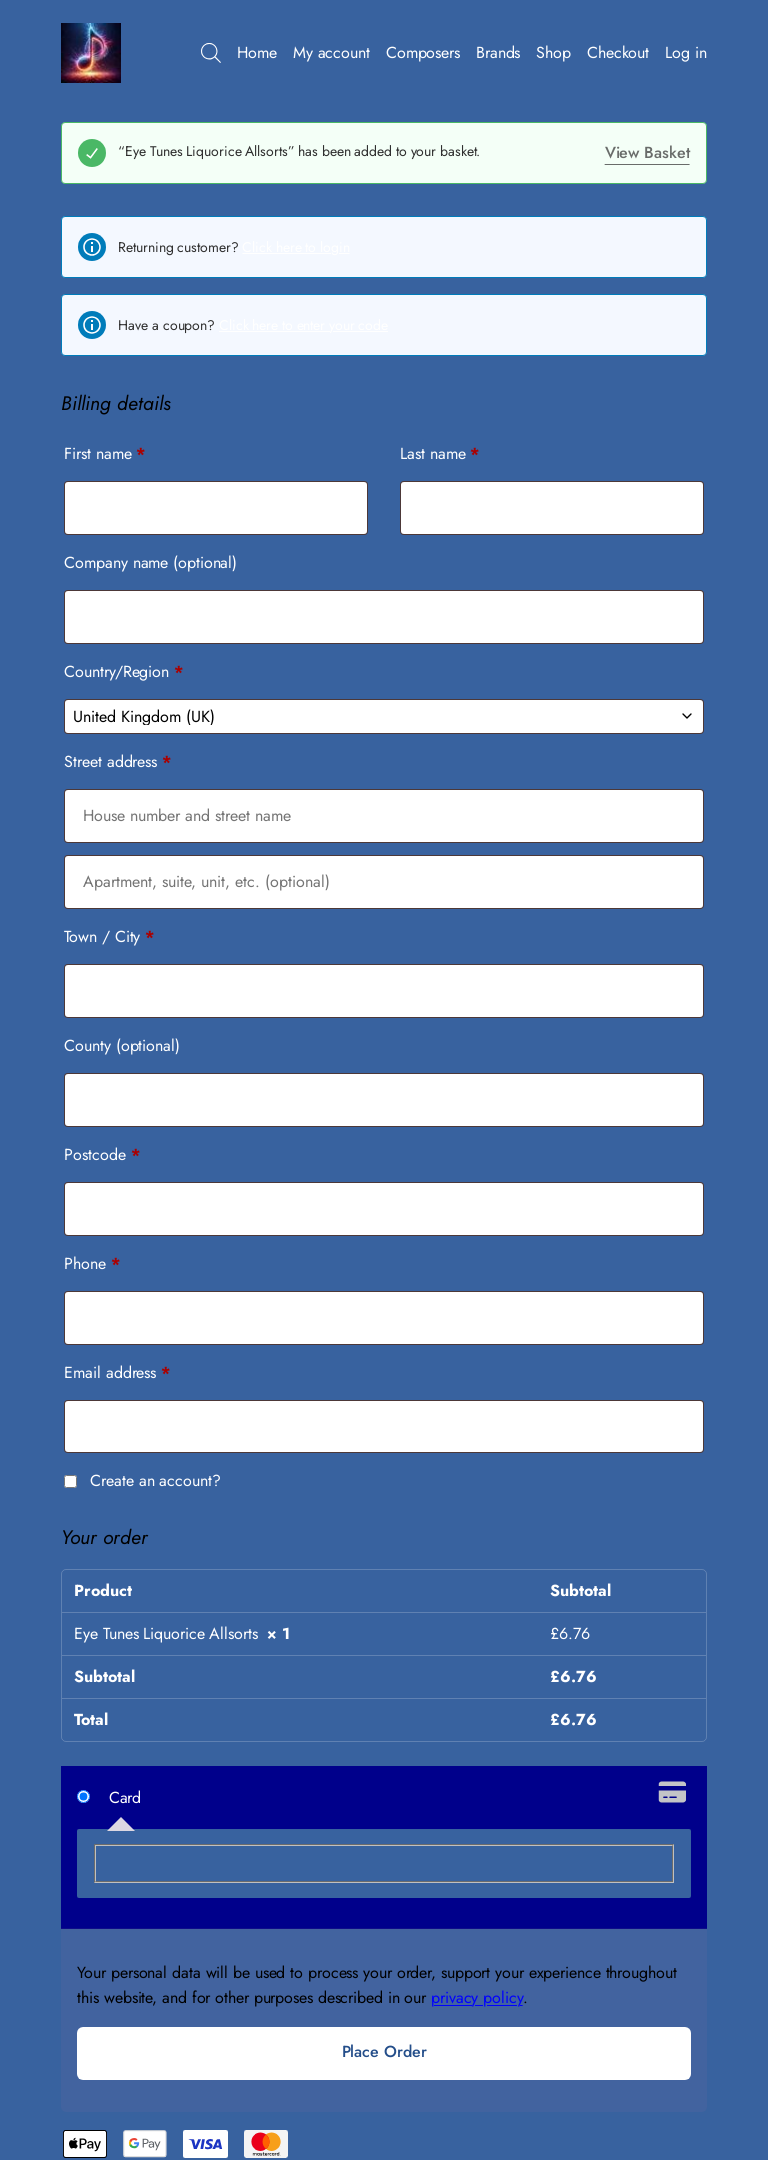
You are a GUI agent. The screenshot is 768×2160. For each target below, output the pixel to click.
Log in (685, 52)
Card (125, 1797)
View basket (647, 152)
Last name (439, 453)
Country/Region (123, 671)
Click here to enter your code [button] (303, 325)
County (121, 1045)
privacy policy (477, 1997)
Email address (117, 1372)
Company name (150, 562)
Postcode (101, 1154)
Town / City (109, 936)
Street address (117, 761)
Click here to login (295, 247)
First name (104, 453)
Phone (91, 1263)
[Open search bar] (211, 53)
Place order (384, 2051)
